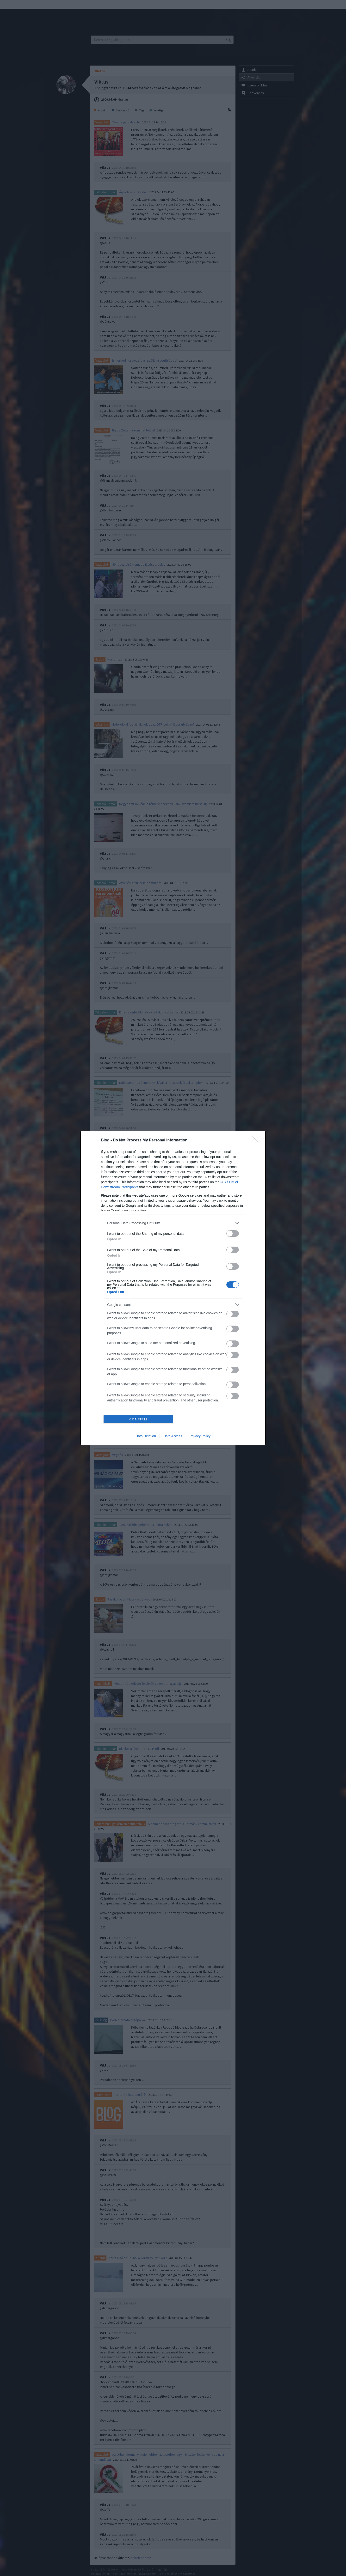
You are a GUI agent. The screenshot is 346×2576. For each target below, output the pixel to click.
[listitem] (173, 1222)
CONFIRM (138, 1419)
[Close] (256, 1140)
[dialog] (173, 1288)
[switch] (232, 1233)
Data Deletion (146, 1436)
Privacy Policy (200, 1436)
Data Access (172, 1436)
